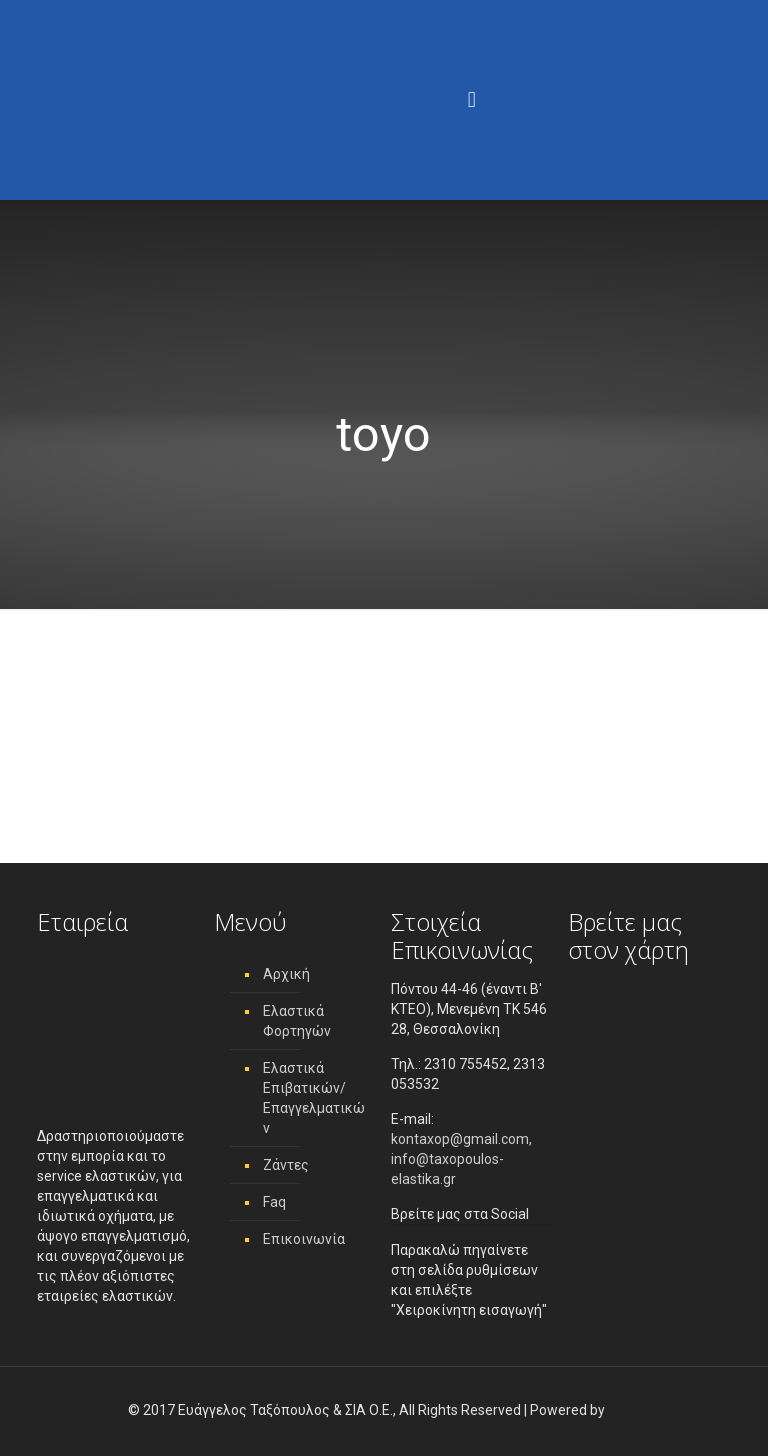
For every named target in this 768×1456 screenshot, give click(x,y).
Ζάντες (286, 1165)
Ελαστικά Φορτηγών (297, 1021)
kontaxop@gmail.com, (461, 1139)
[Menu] (472, 100)
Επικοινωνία (304, 1239)
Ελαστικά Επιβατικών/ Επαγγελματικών (314, 1098)
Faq (274, 1202)
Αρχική (286, 974)
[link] (624, 1410)
